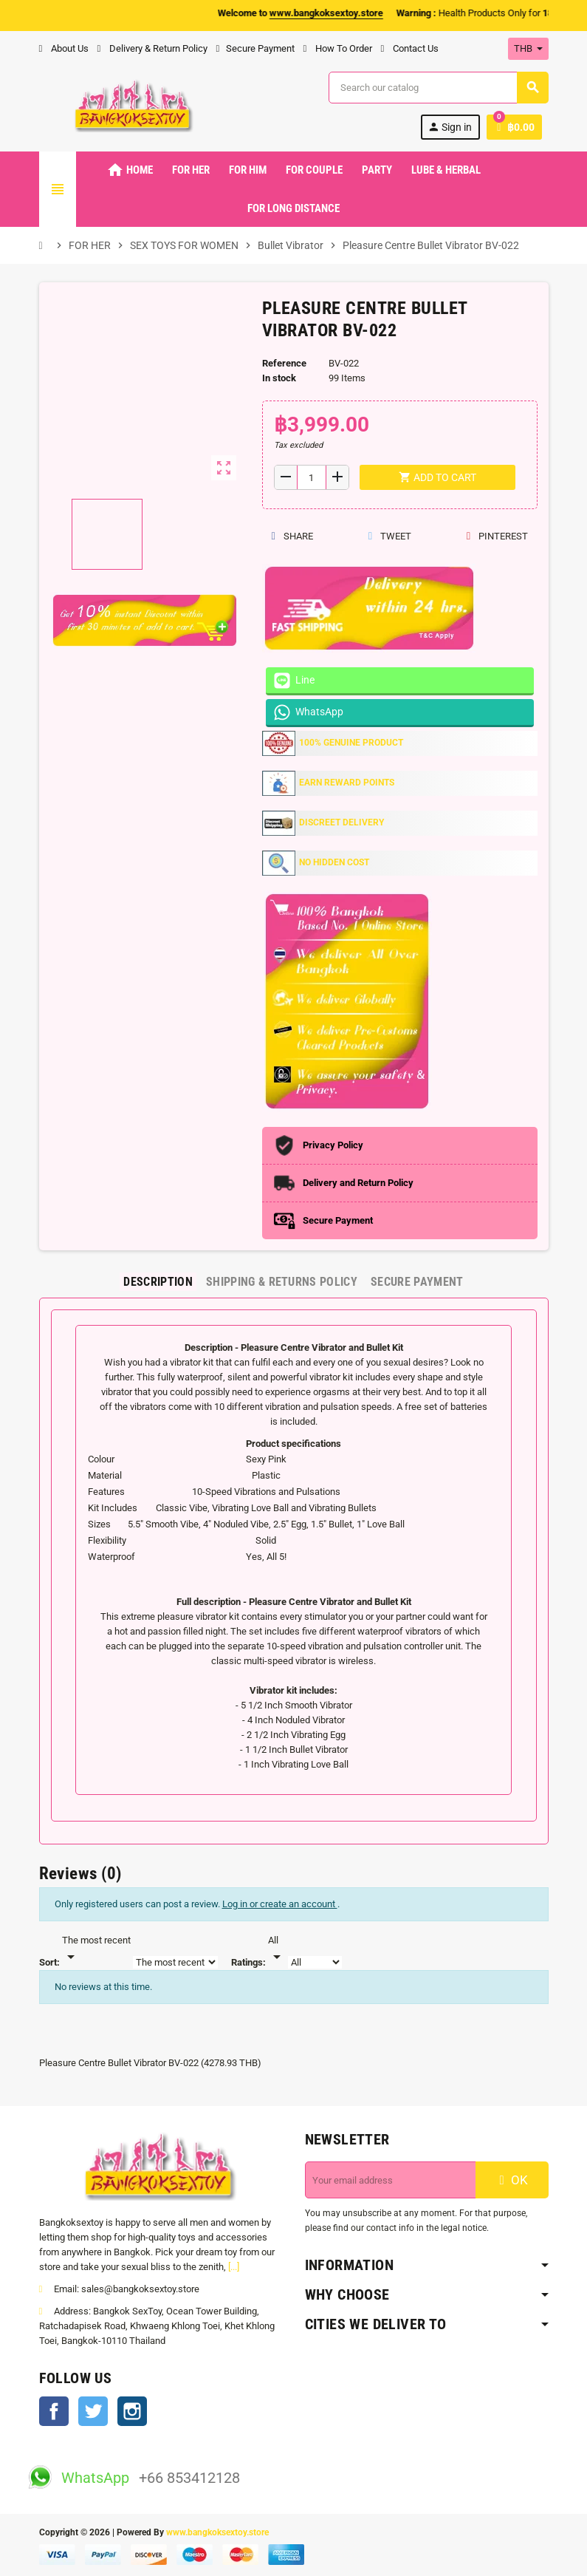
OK (511, 2180)
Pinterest (497, 536)
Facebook (54, 2411)
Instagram (132, 2411)
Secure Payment (255, 48)
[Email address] (390, 2179)
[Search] (438, 87)
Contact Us (410, 48)
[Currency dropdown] (528, 49)
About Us (64, 48)
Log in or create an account (279, 1903)
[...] (233, 2266)
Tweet (389, 536)
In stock (279, 378)
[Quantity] (311, 477)
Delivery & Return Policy (152, 48)
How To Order (337, 48)
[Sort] (96, 1949)
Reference (284, 363)
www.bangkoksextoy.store (217, 2532)
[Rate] (277, 1949)
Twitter (93, 2411)
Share (292, 536)
